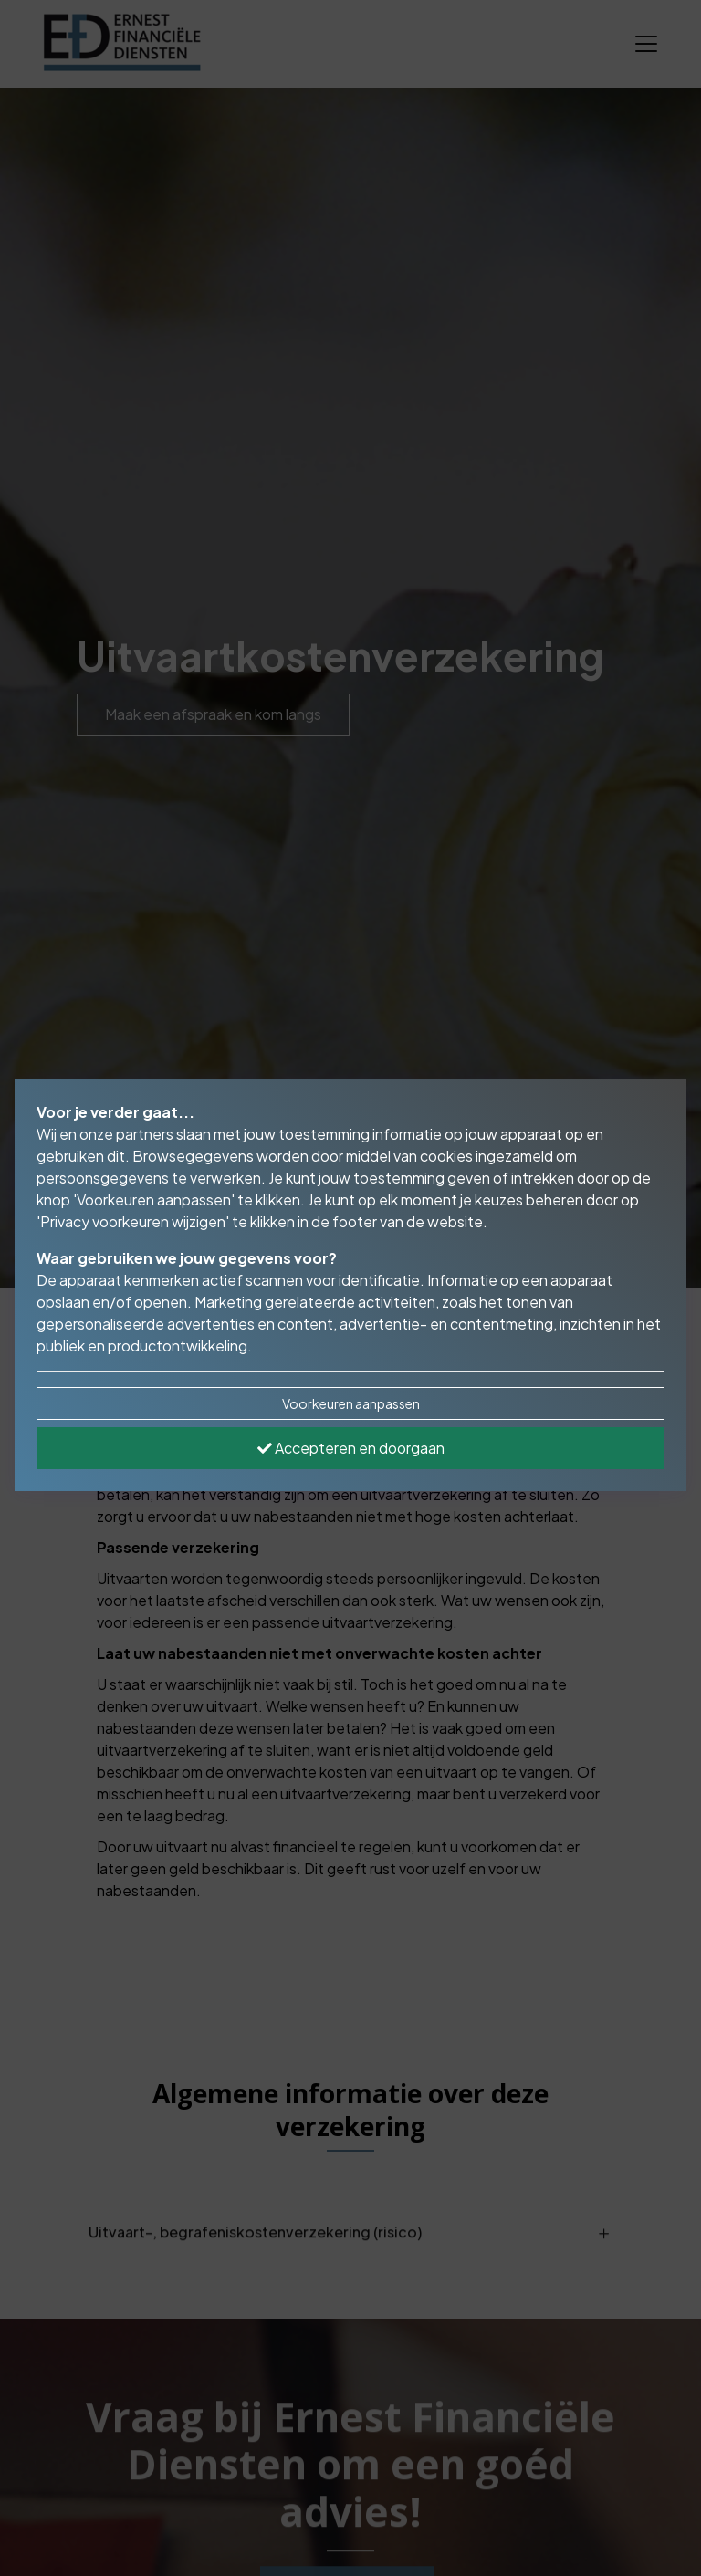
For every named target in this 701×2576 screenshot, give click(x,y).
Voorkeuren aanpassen (351, 1403)
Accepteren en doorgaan (351, 1447)
